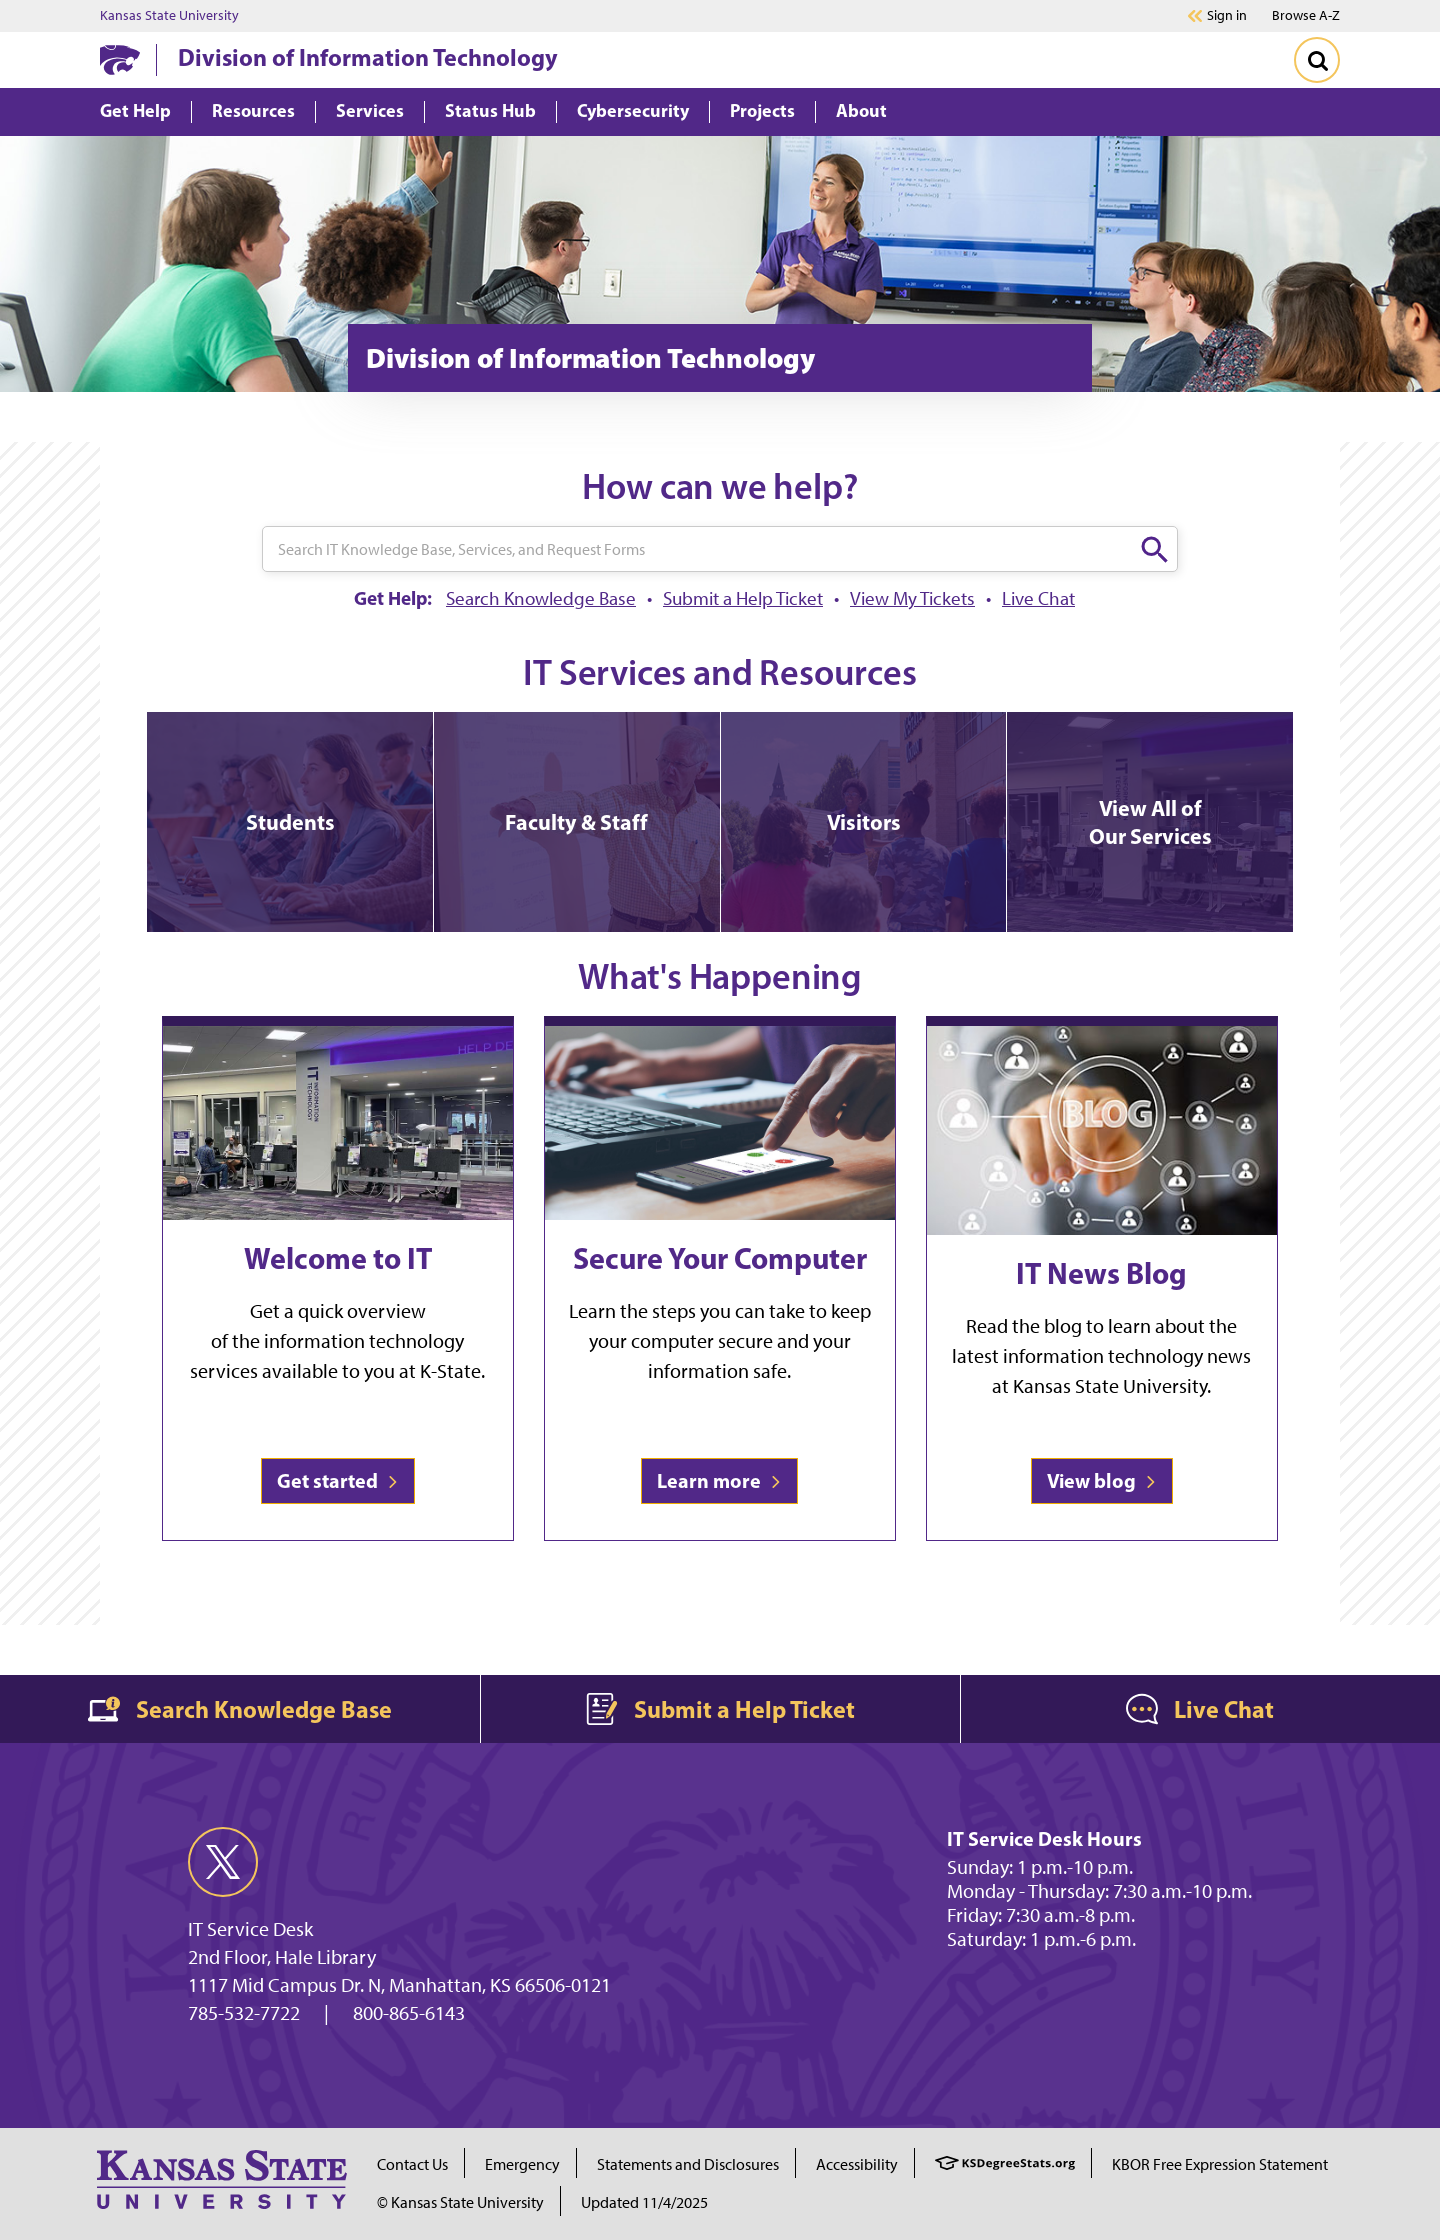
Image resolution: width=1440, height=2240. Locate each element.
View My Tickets (912, 598)
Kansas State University (169, 16)
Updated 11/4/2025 (644, 2202)
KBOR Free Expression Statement (1220, 2164)
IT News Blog (1101, 1273)
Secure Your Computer (720, 1258)
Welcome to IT (338, 1258)
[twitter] (223, 1862)
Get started (338, 1480)
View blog (1102, 1480)
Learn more (719, 1480)
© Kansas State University (460, 2202)
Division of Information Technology (368, 57)
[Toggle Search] (1317, 60)
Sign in (1227, 16)
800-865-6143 (409, 2013)
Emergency (522, 2164)
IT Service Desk (250, 1929)
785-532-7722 (244, 2013)
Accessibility (857, 2164)
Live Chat (1038, 598)
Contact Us (412, 2164)
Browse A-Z (1306, 15)
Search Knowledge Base (541, 598)
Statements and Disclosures (688, 2164)
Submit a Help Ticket (743, 598)
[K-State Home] (120, 59)
